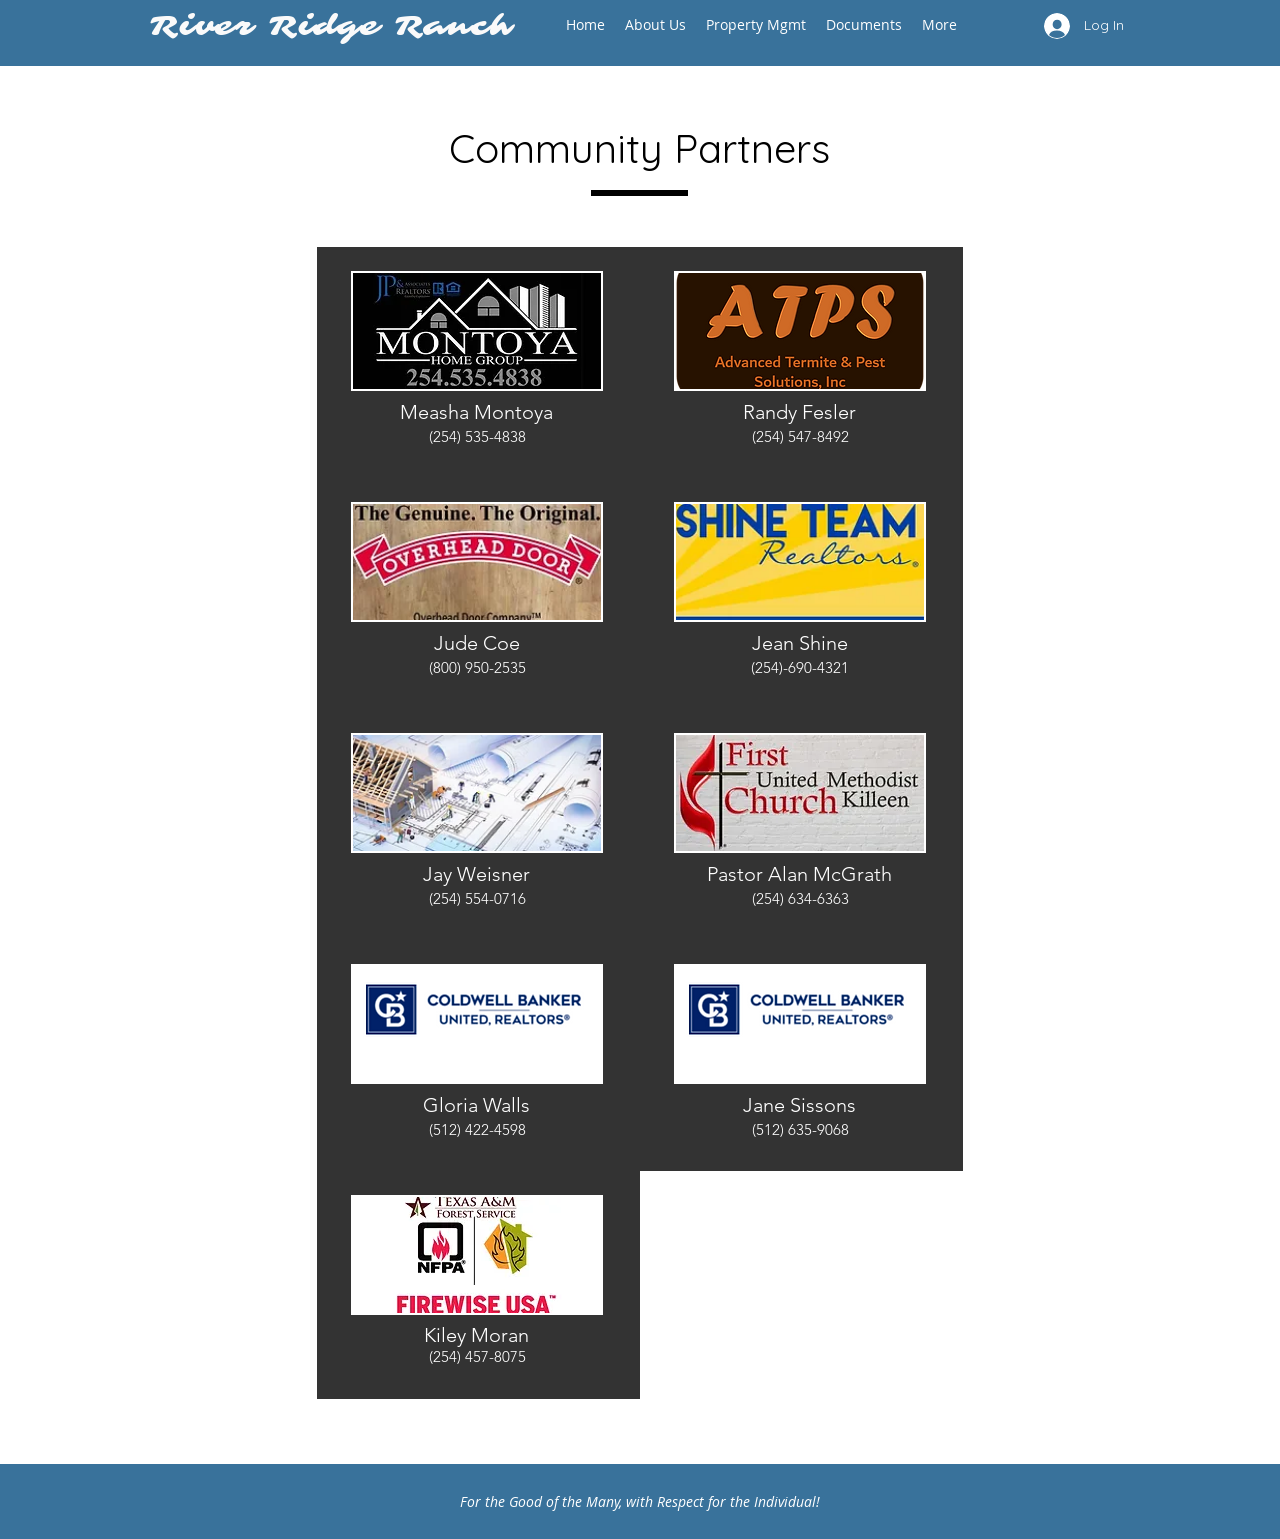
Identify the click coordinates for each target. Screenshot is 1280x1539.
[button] (655, 24)
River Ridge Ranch (339, 26)
